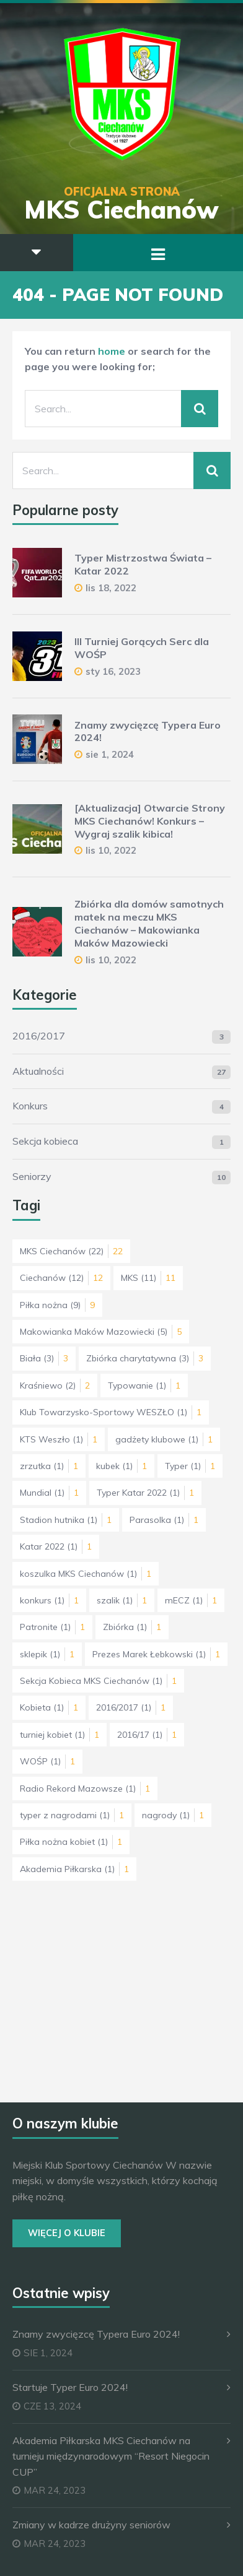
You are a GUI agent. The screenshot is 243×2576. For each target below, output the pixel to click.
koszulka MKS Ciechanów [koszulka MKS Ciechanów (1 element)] (85, 1574)
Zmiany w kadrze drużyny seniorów (91, 2524)
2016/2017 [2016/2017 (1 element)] (131, 1707)
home (111, 351)
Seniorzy (31, 1176)
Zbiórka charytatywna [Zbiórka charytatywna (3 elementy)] (144, 1358)
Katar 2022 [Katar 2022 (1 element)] (56, 1546)
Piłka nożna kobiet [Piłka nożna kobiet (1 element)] (71, 1842)
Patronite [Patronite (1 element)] (52, 1627)
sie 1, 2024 (110, 754)
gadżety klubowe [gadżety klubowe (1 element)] (164, 1439)
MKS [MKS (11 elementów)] (148, 1278)
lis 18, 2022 (111, 588)
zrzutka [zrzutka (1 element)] (49, 1466)
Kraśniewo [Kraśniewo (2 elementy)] (55, 1385)
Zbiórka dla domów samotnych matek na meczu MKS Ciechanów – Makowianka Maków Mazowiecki (149, 923)
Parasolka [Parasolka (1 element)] (164, 1520)
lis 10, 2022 (111, 850)
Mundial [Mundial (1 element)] (49, 1492)
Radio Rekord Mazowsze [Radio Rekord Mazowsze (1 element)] (85, 1788)
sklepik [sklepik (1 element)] (47, 1654)
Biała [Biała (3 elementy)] (44, 1358)
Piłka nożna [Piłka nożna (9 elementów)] (57, 1305)
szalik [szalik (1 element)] (122, 1600)
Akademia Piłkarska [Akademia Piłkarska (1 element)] (74, 1869)
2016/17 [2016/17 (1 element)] (147, 1734)
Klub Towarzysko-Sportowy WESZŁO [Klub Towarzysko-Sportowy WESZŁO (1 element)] (110, 1412)
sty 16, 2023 (113, 671)
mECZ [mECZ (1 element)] (191, 1600)
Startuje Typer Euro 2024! (70, 2387)
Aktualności (38, 1071)
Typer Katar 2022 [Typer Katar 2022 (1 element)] (145, 1492)
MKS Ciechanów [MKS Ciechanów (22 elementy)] (71, 1251)
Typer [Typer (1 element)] (190, 1466)
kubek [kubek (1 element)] (121, 1466)
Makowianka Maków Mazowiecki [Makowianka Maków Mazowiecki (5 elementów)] (101, 1331)
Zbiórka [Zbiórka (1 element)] (132, 1627)
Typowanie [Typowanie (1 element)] (144, 1385)
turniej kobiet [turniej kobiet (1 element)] (59, 1734)
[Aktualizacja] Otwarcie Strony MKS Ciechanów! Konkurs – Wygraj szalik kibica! (149, 821)
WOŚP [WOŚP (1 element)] (47, 1761)
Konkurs (30, 1105)
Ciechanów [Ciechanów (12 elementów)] (61, 1278)
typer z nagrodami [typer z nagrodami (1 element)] (72, 1815)
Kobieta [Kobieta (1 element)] (49, 1707)
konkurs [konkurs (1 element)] (49, 1600)
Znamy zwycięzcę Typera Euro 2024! (96, 2334)
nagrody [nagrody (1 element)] (173, 1815)
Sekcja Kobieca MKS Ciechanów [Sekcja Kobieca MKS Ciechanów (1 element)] (98, 1681)
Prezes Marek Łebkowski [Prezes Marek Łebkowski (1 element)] (156, 1654)
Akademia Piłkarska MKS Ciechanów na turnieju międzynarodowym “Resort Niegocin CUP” (111, 2456)
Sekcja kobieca (45, 1141)
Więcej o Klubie (66, 2233)
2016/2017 (38, 1036)
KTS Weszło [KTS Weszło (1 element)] (58, 1439)
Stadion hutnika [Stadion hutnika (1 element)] (66, 1520)
